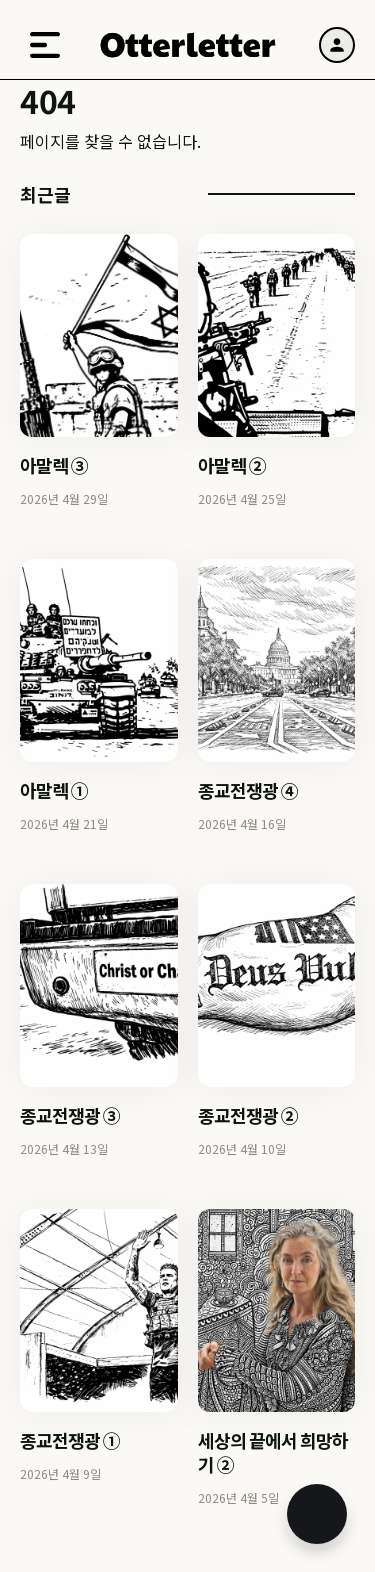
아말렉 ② (232, 465)
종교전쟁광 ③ (70, 1115)
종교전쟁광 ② (248, 1115)
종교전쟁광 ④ (248, 790)
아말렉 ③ (54, 465)
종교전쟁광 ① (70, 1440)
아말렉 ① (54, 790)
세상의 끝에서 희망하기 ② (273, 1452)
